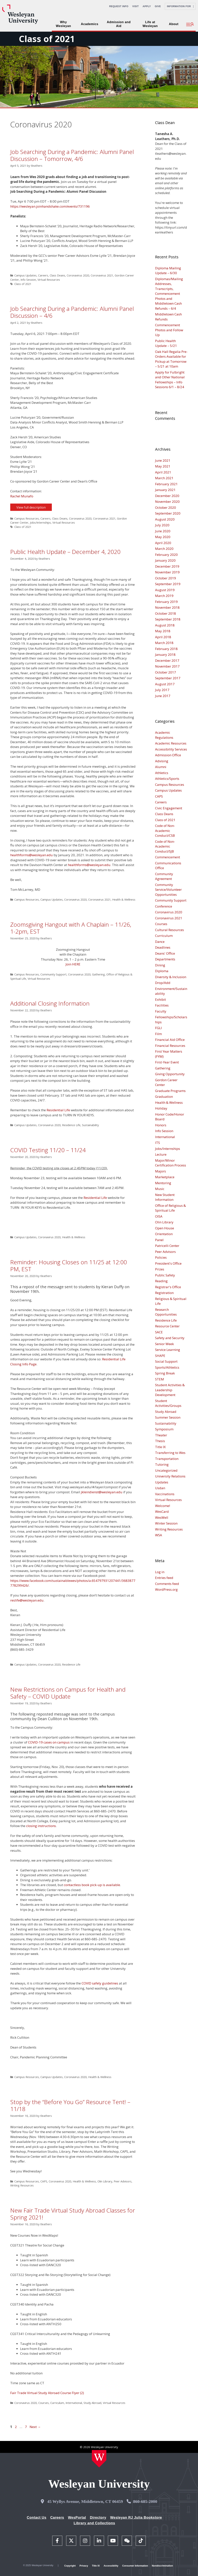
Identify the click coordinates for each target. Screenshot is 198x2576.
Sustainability (90, 1125)
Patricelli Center (167, 1245)
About (173, 24)
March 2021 (164, 478)
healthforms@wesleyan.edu (31, 855)
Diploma (161, 971)
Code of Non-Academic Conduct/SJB (165, 846)
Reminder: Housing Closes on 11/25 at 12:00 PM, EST (68, 1265)
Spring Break (165, 1373)
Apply (147, 6)
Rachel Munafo (21, 496)
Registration (164, 1293)
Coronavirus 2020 (78, 275)
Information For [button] (180, 6)
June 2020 (162, 531)
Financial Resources (170, 1045)
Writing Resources (22, 2185)
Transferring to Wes (170, 1452)
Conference (163, 906)
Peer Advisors (122, 2181)
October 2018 (165, 613)
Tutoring (162, 1464)
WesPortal (77, 2517)
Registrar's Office (168, 1287)
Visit (135, 6)
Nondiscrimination (162, 2565)
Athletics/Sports (167, 778)
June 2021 (162, 460)
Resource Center (167, 1326)
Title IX (160, 1447)
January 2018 (165, 654)
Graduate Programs (170, 1091)
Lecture (160, 1154)
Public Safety (165, 1275)
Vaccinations (164, 1494)
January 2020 (165, 560)
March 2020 (164, 548)
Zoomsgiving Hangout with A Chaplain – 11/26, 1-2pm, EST (70, 927)
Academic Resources (170, 743)
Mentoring (163, 1183)
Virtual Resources (49, 279)
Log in (159, 1572)
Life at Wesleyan (150, 24)
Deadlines (162, 947)
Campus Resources (26, 518)
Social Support (166, 1361)
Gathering (98, 974)
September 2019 (167, 584)
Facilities (162, 1005)
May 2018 (162, 631)
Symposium (164, 1429)
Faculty (160, 1011)
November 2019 (167, 572)
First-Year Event (167, 1062)
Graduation (164, 1096)
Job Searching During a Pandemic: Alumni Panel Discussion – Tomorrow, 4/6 (72, 155)
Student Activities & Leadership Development (170, 1390)
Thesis (160, 1441)
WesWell (161, 1517)
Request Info (118, 6)
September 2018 (167, 619)
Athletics (161, 773)
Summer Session (167, 1417)
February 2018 (166, 649)
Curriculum (57, 2403)
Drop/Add (162, 982)
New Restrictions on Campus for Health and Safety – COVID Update (67, 1692)
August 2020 (165, 519)
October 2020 (165, 507)
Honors (160, 1125)
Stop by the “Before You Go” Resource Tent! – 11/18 (70, 2105)
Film (158, 1034)
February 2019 (166, 601)
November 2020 (167, 501)
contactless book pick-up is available (92, 1885)
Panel (159, 1240)
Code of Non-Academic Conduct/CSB (165, 830)
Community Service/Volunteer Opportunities (168, 889)
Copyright (70, 2565)
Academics (89, 24)
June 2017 (162, 696)
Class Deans (57, 275)
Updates (161, 1482)
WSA (158, 1535)
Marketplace (164, 1177)
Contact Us (36, 2517)
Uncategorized (166, 1470)
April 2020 (163, 543)
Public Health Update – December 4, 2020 (65, 552)
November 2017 (167, 666)
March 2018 (164, 643)
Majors (160, 1171)
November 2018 (167, 607)
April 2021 (163, 472)
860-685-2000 (145, 2501)
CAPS (43, 2181)
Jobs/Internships (40, 522)
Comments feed (167, 1583)
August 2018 (165, 625)
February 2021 (166, 484)
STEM (159, 1379)
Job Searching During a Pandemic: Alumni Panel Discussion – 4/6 (72, 312)
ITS (157, 1142)
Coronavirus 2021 (102, 275)
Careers (43, 275)
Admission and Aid (119, 24)
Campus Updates (25, 275)
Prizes (159, 1269)
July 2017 (162, 690)
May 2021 (162, 466)
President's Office (168, 1263)
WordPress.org (166, 1589)
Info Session (28, 279)
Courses (43, 2403)
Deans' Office (165, 953)
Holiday (161, 1108)
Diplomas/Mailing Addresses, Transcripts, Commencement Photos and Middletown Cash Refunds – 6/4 (169, 294)
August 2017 (165, 684)
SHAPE (160, 1355)
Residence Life (71, 1125)
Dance (160, 941)
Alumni (160, 767)
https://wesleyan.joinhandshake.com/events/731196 (50, 206)
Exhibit (160, 999)
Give (158, 6)
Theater (161, 1435)
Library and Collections (94, 2523)
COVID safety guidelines (100, 1983)
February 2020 (166, 554)
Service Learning (167, 1349)
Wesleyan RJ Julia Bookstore (136, 2517)
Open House (164, 1228)
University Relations (170, 1476)
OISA (158, 1216)
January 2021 (165, 490)
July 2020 (162, 525)
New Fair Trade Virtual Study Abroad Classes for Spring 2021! (72, 2213)
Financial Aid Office (170, 1039)
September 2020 (167, 513)
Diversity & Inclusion (170, 977)
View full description (31, 507)
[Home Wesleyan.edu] (99, 2458)
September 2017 (167, 678)
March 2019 (164, 595)
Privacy (83, 2565)
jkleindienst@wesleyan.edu (101, 1492)
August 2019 (165, 590)
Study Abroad (92, 2403)
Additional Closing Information (50, 1003)
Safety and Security (169, 1338)
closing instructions (41, 1826)
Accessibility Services (171, 749)
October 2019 (165, 578)
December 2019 (167, 566)
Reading (161, 1281)
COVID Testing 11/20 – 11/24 (48, 1150)
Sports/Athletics (167, 1367)
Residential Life (58, 1110)
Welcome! (162, 1506)
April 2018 (163, 637)
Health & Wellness (123, 899)
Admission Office (168, 755)
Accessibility (111, 2565)
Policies (161, 1257)
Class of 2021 (47, 39)
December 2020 (167, 496)
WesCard (162, 1511)
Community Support (53, 974)
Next (35, 2427)
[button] (190, 24)
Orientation (164, 1234)
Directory (98, 2517)
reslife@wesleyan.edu (27, 1600)
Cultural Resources (169, 930)
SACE (159, 1332)
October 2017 (165, 672)
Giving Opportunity (170, 1074)
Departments (165, 959)
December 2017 (167, 660)
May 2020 (162, 537)
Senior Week (164, 1344)
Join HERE (73, 964)
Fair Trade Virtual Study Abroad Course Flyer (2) (47, 2393)
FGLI (158, 1028)
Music (159, 1189)
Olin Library (104, 2181)
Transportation (166, 1458)
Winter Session (166, 1523)
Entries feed (164, 1577)
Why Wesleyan (63, 24)
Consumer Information (135, 2565)
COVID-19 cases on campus (49, 1742)
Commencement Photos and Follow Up (169, 330)
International (74, 2403)
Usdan (160, 1488)
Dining (160, 965)
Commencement (167, 857)
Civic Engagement (168, 808)
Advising (161, 761)
